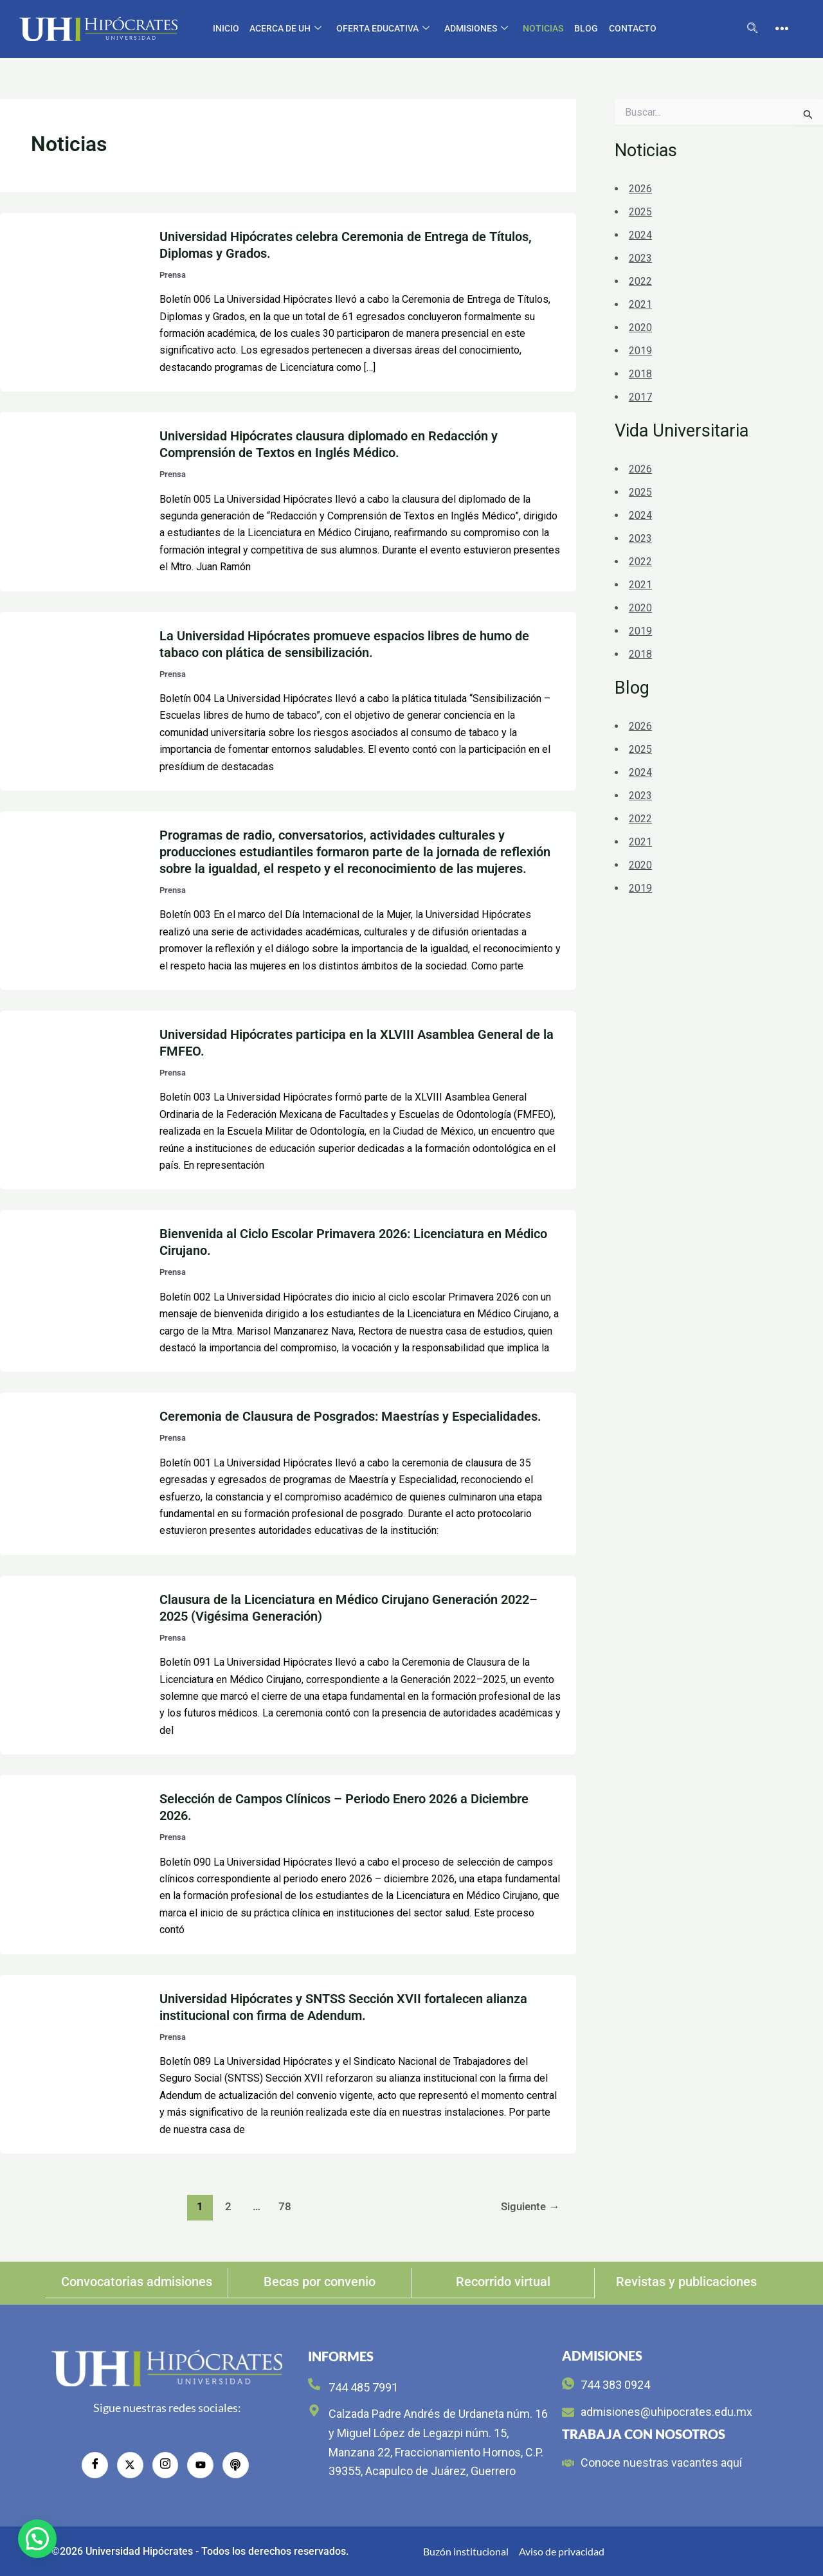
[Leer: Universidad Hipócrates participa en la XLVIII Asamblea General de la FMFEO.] (72, 1099)
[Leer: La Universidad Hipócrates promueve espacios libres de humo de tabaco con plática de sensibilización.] (72, 700)
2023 (640, 258)
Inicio (227, 28)
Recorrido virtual (503, 2281)
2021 (640, 304)
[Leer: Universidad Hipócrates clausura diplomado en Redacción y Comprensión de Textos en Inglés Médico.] (72, 501)
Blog (585, 28)
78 (284, 2206)
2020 (640, 327)
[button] (37, 2538)
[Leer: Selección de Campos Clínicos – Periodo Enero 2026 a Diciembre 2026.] (72, 1864)
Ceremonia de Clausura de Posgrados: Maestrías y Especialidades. (350, 1416)
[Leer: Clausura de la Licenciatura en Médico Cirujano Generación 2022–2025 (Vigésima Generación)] (72, 1664)
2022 (640, 281)
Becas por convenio (319, 2281)
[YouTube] (200, 2465)
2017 (640, 397)
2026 (640, 189)
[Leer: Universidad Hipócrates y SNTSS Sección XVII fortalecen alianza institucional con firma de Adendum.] (72, 2063)
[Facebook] (96, 2465)
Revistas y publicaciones (686, 2281)
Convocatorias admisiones (136, 2281)
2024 (640, 235)
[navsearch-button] (752, 29)
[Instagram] (165, 2465)
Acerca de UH (287, 29)
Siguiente (530, 2206)
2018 (640, 374)
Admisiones (476, 29)
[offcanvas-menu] (781, 28)
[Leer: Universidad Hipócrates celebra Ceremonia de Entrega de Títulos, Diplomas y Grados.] (72, 301)
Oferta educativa (383, 29)
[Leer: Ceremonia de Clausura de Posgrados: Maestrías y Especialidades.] (72, 1473)
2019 (640, 351)
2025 (640, 212)
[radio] (235, 2465)
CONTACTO (631, 28)
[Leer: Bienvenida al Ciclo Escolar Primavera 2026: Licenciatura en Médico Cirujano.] (72, 1290)
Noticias (542, 28)
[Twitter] (130, 2465)
